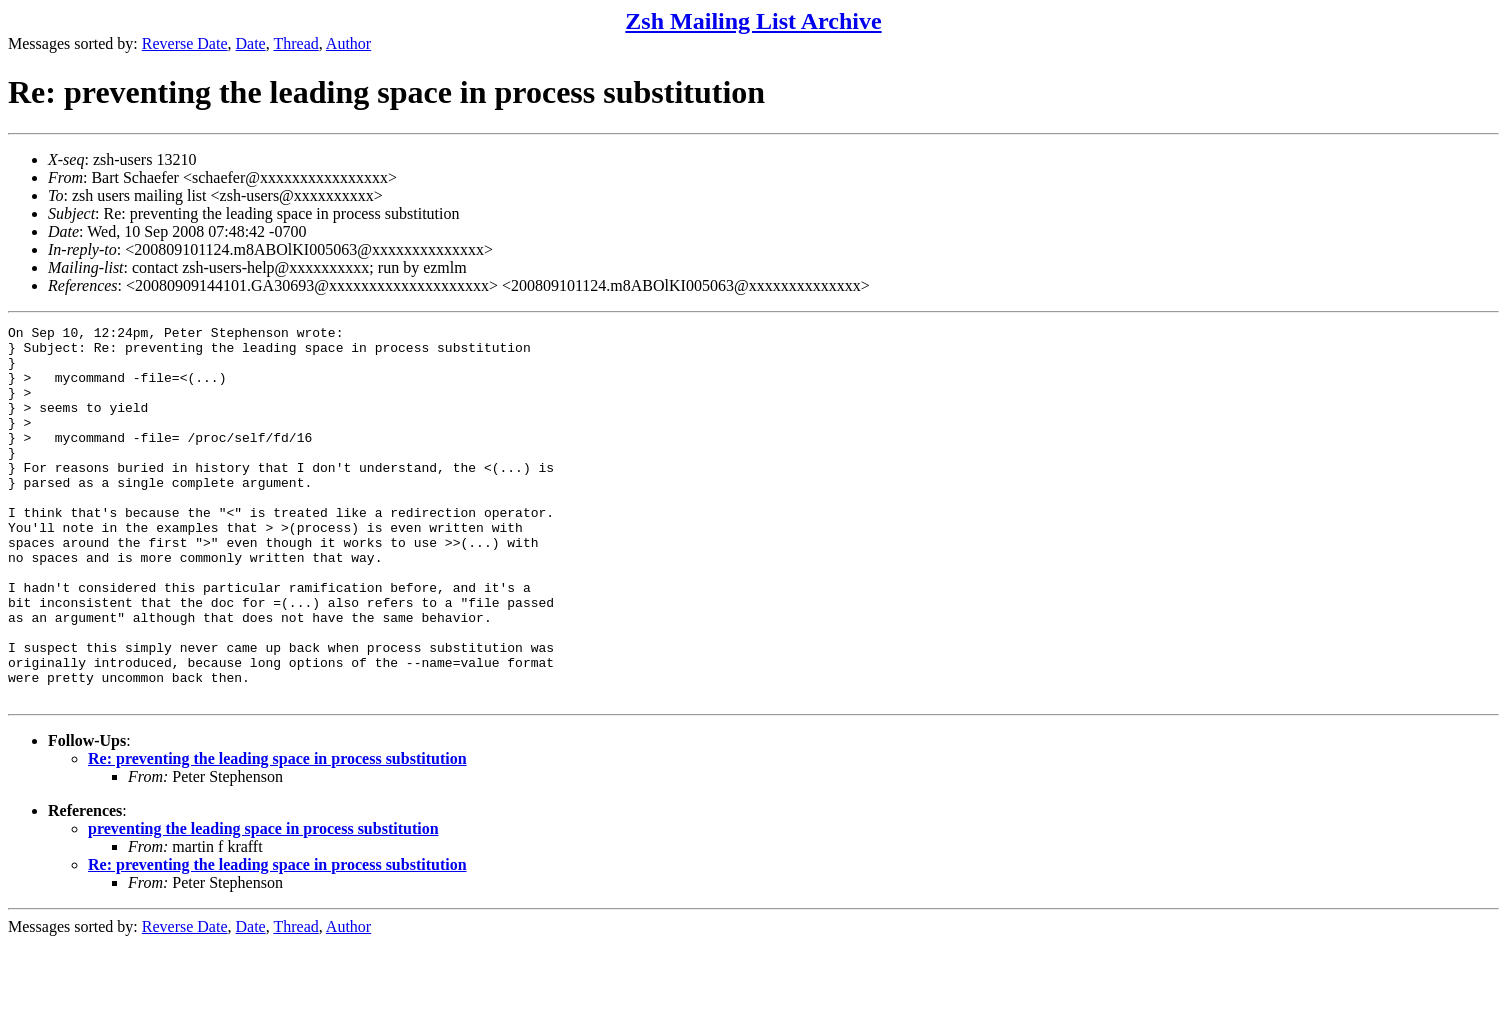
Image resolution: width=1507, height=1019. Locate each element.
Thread (295, 43)
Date (251, 43)
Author (348, 43)
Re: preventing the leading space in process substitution (277, 833)
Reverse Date (185, 43)
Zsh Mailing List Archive (753, 21)
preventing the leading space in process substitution (263, 903)
